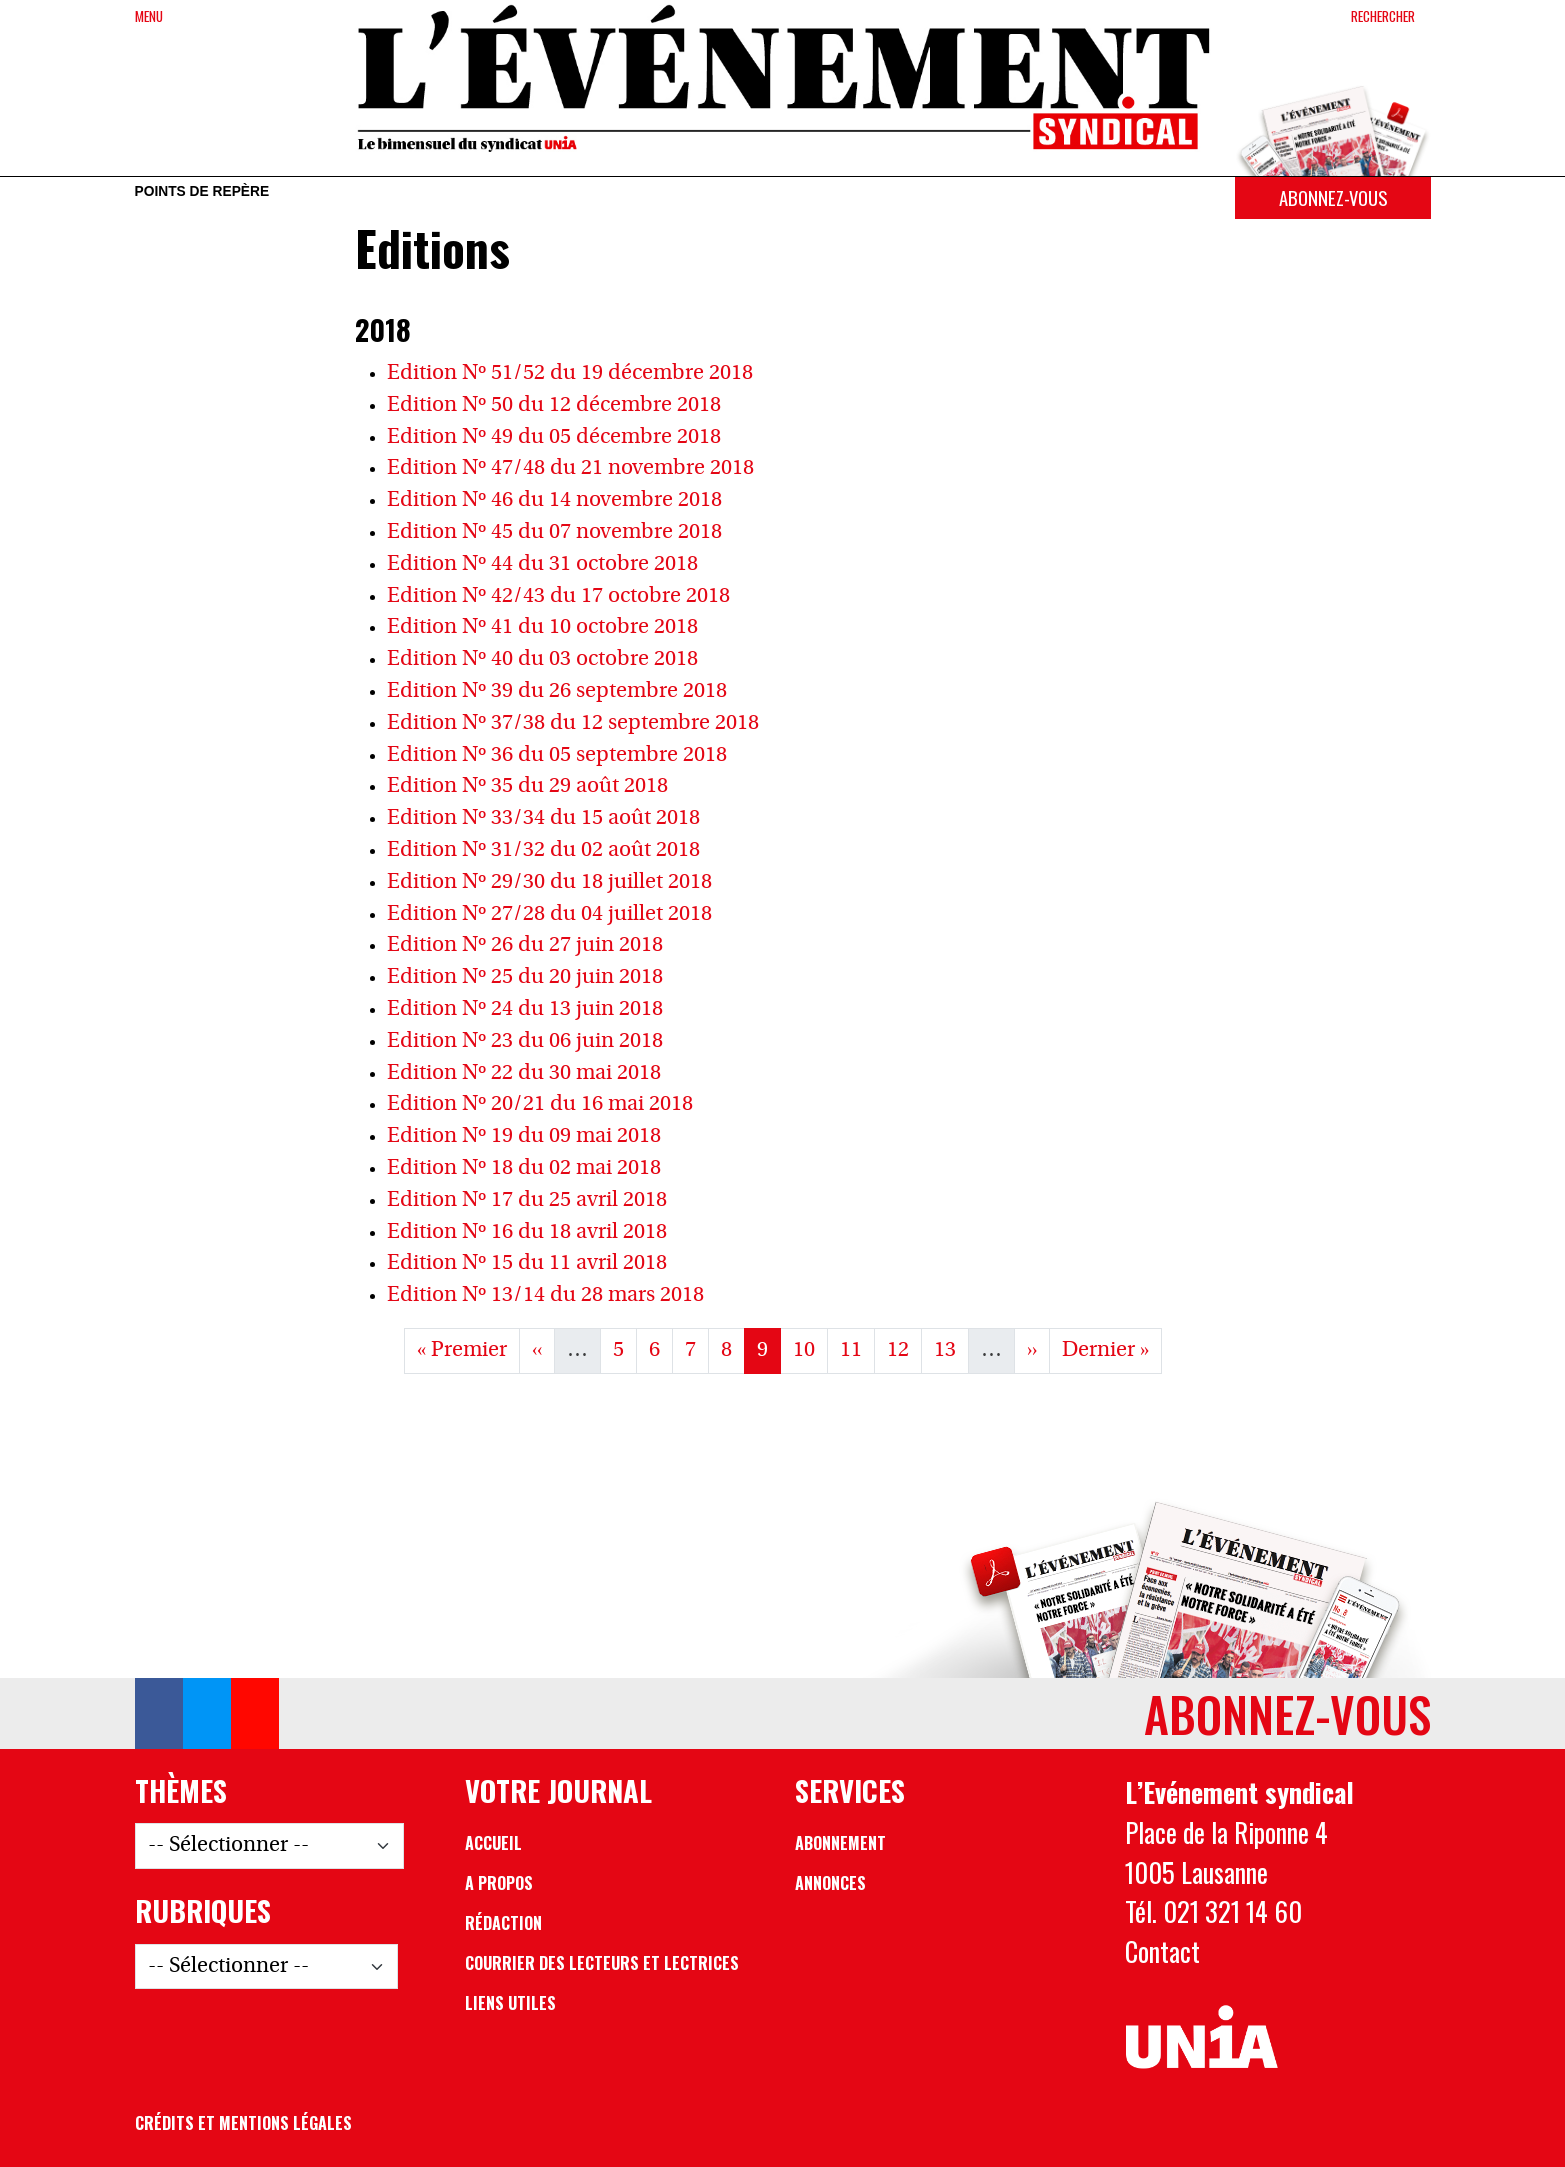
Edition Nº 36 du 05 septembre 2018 (557, 755)
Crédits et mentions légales (243, 2123)
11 (857, 1347)
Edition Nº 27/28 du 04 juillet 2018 (549, 914)
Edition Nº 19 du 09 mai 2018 (524, 1136)
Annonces (830, 1883)
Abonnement (840, 1843)
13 (951, 1347)
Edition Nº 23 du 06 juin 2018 (525, 1041)
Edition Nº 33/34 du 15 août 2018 (543, 818)
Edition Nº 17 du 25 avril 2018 (527, 1200)
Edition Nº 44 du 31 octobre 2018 (542, 564)
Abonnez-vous (1333, 197)
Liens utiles (510, 2003)
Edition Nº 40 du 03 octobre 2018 (542, 659)
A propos (499, 1883)
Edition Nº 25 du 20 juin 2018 (525, 977)
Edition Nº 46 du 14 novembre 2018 (554, 500)
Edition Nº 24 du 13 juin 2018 (525, 1009)
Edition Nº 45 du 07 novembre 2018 (554, 532)
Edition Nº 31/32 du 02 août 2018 (543, 850)
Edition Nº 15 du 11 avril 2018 (527, 1263)
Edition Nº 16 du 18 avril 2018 (527, 1232)
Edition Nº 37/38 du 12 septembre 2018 (573, 723)
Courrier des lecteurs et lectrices (602, 1963)
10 (810, 1347)
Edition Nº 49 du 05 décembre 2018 (554, 437)
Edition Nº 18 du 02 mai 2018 (524, 1168)
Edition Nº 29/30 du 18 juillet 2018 (549, 882)
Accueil (493, 1843)
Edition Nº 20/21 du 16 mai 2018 (540, 1104)
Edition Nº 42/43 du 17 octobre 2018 (558, 596)
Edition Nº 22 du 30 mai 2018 (524, 1073)
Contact (1162, 1951)
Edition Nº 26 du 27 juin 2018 (525, 945)
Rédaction (503, 1923)
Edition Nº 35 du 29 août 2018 (527, 786)
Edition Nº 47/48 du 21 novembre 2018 (570, 468)
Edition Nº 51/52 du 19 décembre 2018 (570, 373)
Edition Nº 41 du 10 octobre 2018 (542, 627)
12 (904, 1347)
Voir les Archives (782, 1414)
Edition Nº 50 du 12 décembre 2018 (554, 405)
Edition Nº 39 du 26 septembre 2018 (557, 691)
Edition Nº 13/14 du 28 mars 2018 (545, 1295)
